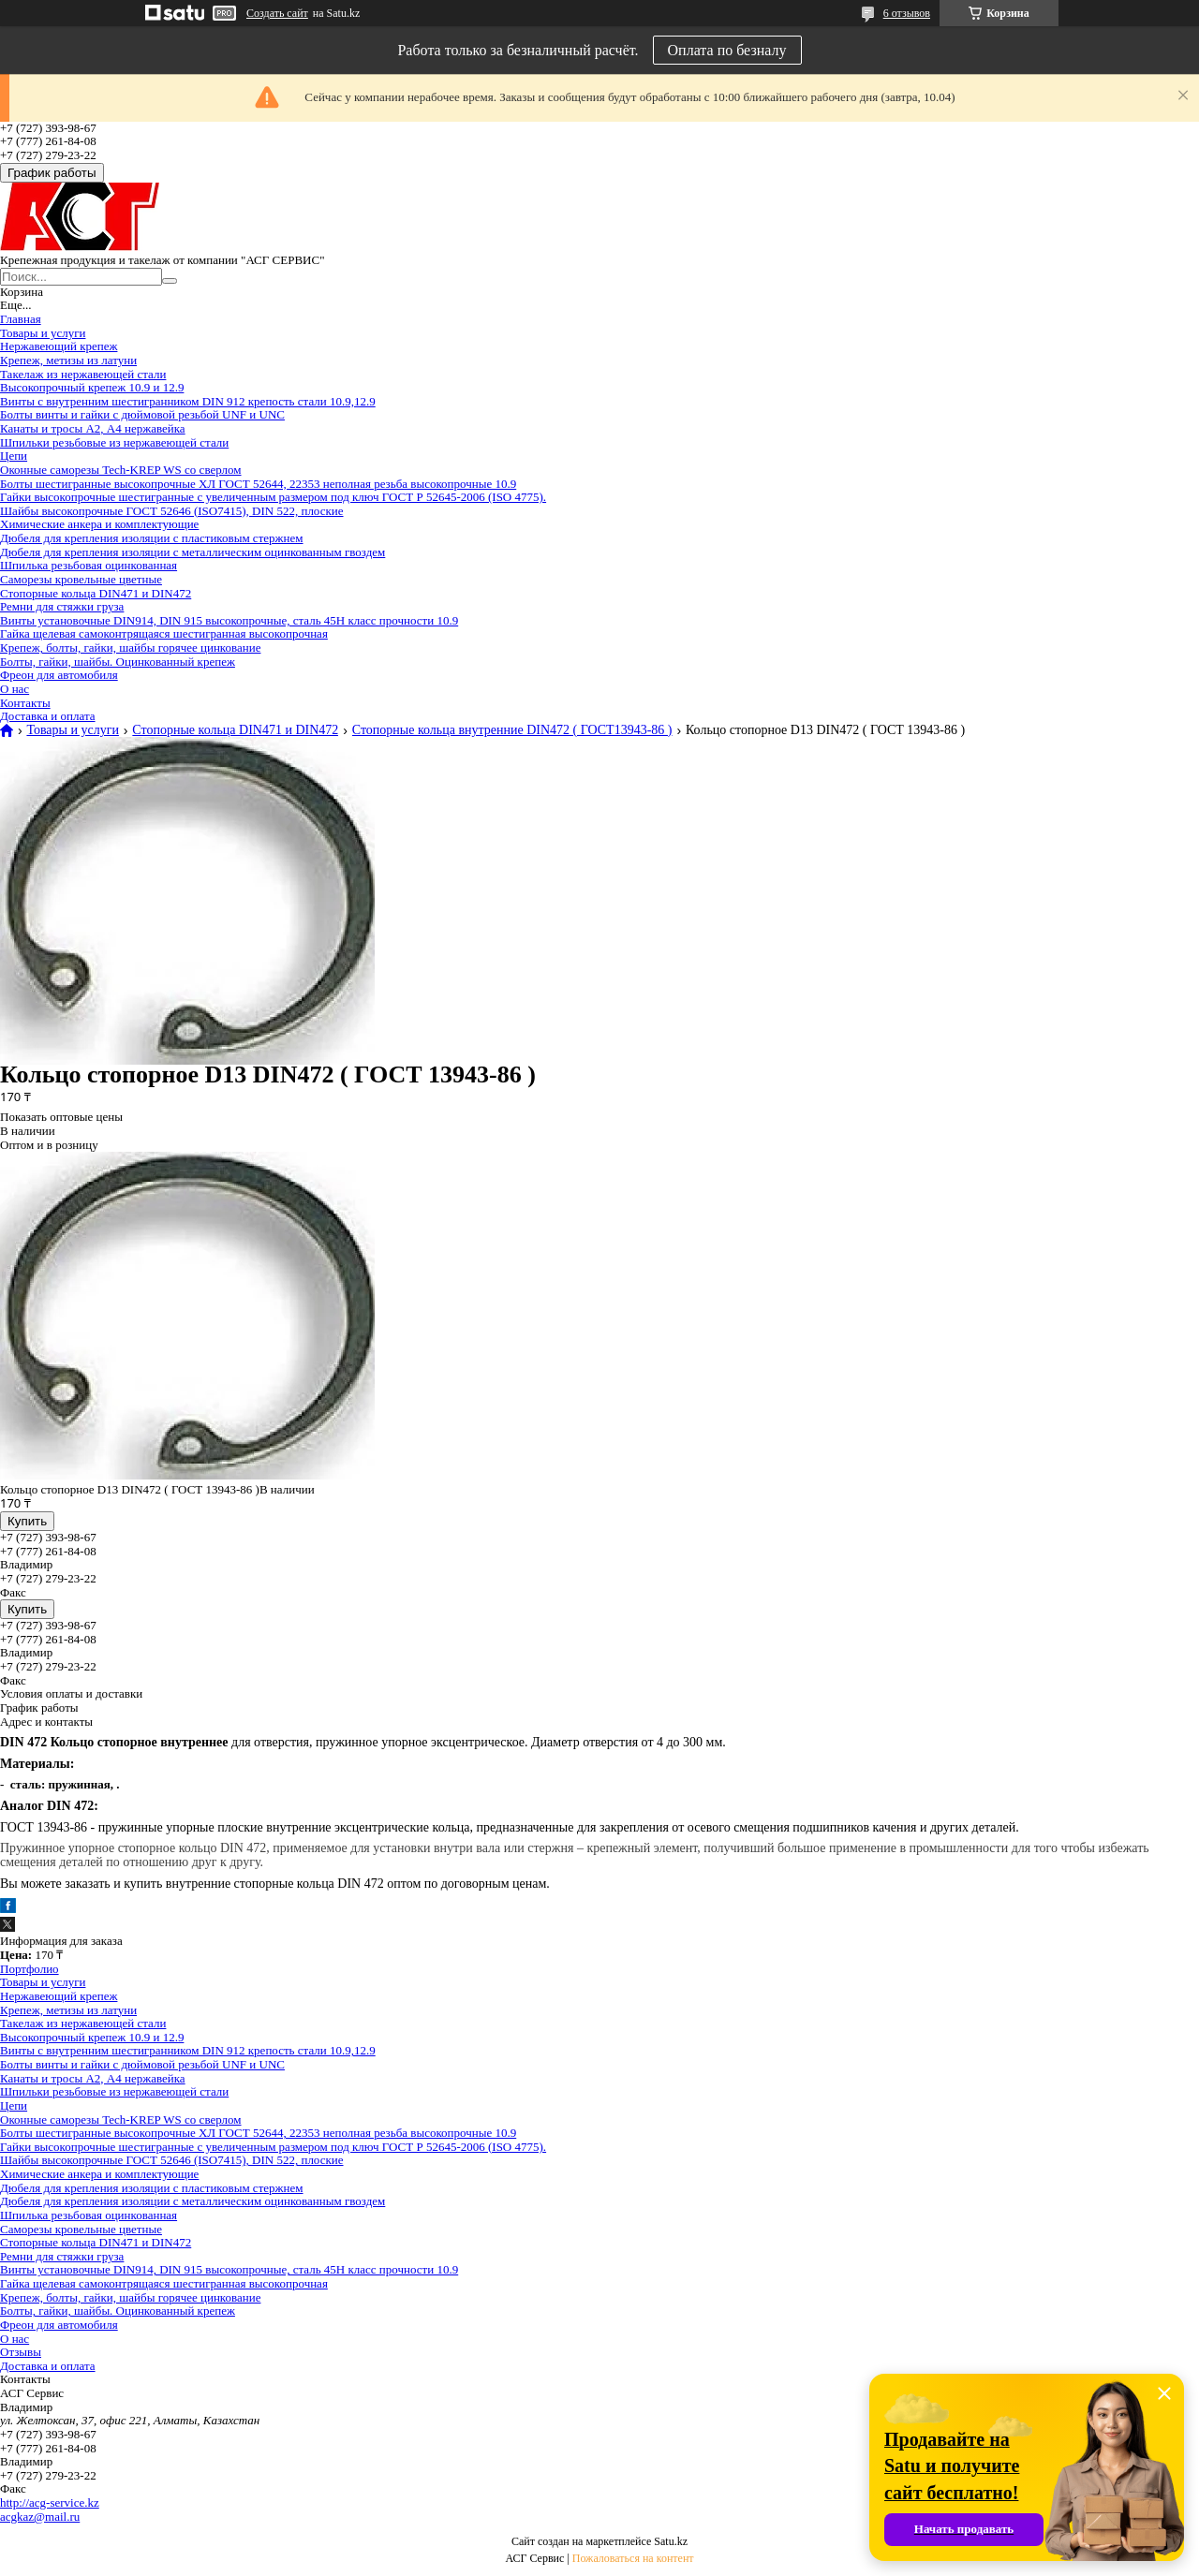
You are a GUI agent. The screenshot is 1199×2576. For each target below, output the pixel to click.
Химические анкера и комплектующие (99, 524)
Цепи (13, 456)
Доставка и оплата (48, 716)
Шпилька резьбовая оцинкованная (88, 565)
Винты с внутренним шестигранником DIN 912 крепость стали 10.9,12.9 (188, 401)
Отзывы (20, 2352)
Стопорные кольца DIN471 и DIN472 (95, 593)
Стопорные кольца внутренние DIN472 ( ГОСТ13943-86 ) (512, 730)
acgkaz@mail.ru (40, 2517)
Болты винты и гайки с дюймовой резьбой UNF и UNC (142, 414)
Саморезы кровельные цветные (81, 579)
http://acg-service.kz (49, 2502)
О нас (14, 689)
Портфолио (29, 1969)
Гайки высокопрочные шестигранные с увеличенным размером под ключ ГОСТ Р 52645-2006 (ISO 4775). (273, 497)
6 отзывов (906, 13)
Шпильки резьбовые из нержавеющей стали (114, 442)
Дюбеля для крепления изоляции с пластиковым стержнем (151, 538)
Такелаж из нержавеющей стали (83, 374)
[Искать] (169, 281)
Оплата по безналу (727, 50)
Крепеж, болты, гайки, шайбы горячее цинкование (130, 647)
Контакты (25, 703)
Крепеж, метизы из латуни (68, 360)
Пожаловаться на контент (633, 2558)
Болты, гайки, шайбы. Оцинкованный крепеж (117, 662)
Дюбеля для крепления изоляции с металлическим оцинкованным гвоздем (192, 552)
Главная (20, 319)
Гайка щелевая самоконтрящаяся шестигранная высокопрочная (164, 633)
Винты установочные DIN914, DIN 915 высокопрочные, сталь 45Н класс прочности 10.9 (229, 620)
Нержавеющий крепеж (58, 346)
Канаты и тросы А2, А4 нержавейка (92, 428)
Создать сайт (277, 13)
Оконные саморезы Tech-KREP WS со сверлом (121, 470)
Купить (27, 1521)
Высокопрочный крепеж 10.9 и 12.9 (92, 387)
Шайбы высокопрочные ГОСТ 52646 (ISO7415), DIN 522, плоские (172, 511)
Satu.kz (671, 2541)
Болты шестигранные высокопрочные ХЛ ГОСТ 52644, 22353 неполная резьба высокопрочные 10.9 (258, 484)
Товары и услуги (42, 333)
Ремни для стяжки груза (62, 606)
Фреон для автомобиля (59, 675)
